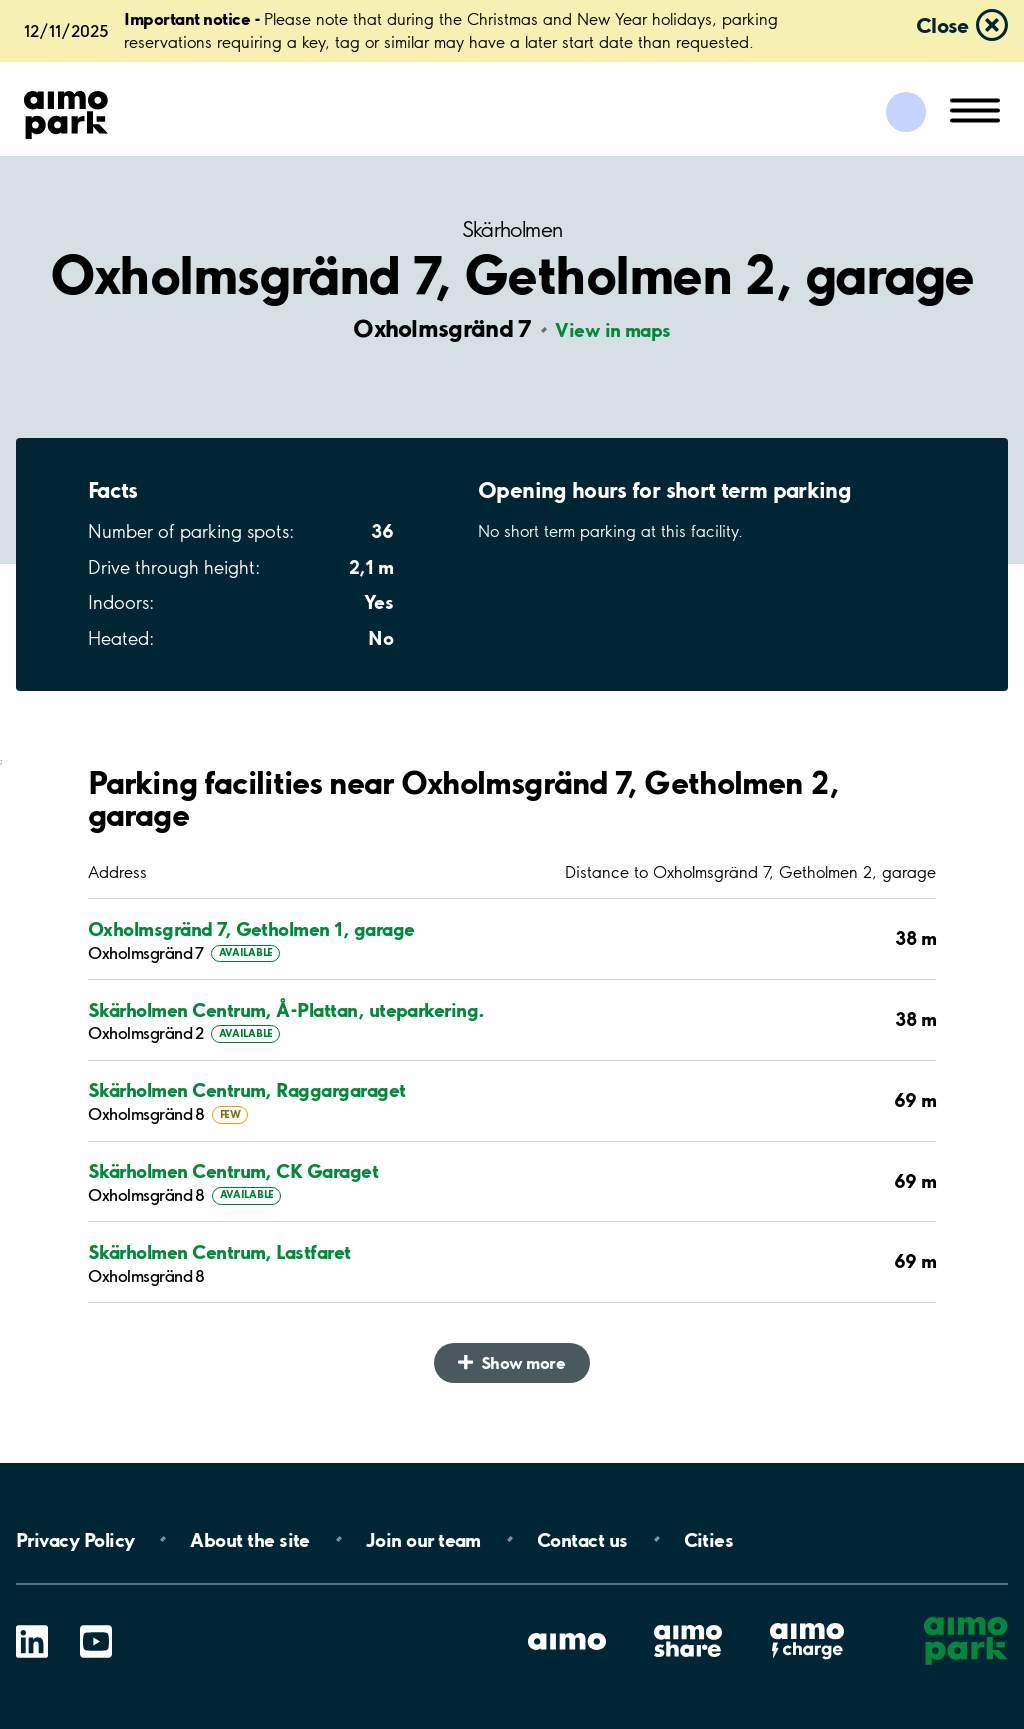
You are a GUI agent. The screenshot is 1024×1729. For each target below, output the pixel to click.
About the (249, 1539)
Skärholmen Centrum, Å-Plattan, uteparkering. (286, 1010)
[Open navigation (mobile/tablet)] (975, 109)
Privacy (75, 1539)
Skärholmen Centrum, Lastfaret (219, 1252)
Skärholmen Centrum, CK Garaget (233, 1171)
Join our (423, 1539)
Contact (582, 1539)
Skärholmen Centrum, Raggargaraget (247, 1090)
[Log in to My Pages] (906, 112)
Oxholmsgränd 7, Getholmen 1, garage (251, 929)
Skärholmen (512, 229)
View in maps (613, 330)
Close (942, 25)
